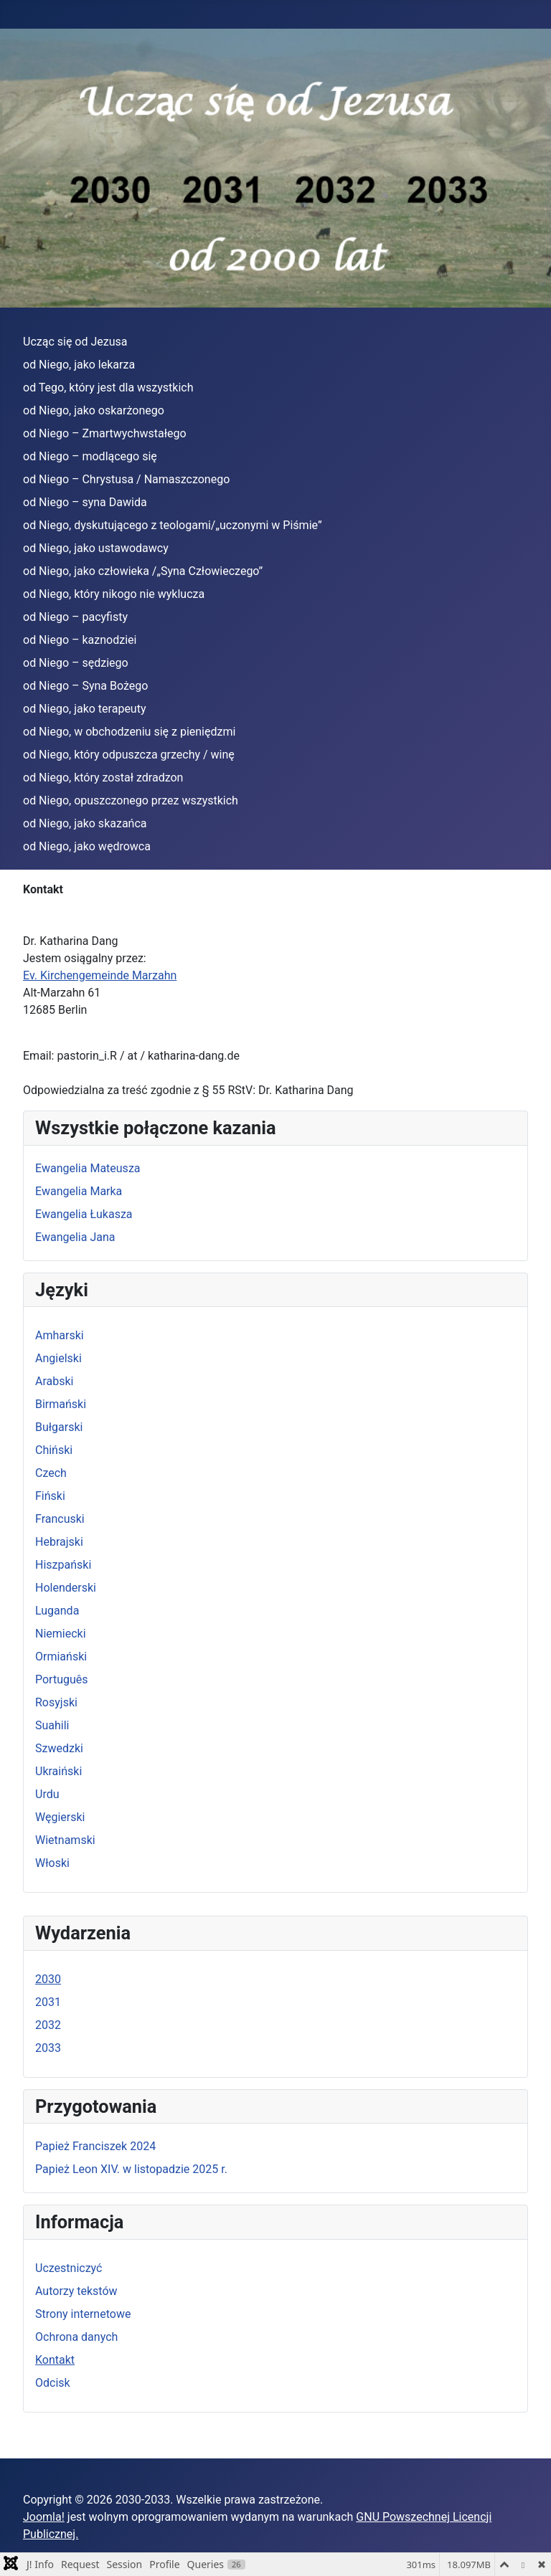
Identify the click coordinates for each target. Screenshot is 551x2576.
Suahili (52, 1725)
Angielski (58, 1358)
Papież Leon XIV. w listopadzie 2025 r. (131, 2169)
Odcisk (52, 2383)
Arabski (54, 1381)
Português (61, 1679)
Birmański (60, 1404)
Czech (51, 1473)
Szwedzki (59, 1748)
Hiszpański (63, 1565)
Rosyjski (56, 1702)
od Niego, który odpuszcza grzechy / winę (129, 754)
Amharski (59, 1335)
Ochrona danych (76, 2337)
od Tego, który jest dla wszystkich (108, 387)
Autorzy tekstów (76, 2291)
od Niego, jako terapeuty (84, 709)
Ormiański (61, 1656)
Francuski (60, 1519)
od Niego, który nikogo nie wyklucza (113, 594)
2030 (48, 1979)
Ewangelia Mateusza (88, 1168)
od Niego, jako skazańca (85, 823)
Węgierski (60, 1817)
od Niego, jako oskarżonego (93, 410)
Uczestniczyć (68, 2268)
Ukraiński (58, 1771)
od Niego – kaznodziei (79, 640)
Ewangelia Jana (75, 1237)
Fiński (50, 1496)
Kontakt (55, 2360)
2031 (48, 2002)
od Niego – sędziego (75, 663)
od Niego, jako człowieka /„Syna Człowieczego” (143, 571)
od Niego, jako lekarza (79, 364)
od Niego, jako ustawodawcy (96, 548)
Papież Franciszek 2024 (95, 2146)
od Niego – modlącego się (90, 456)
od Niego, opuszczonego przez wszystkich (130, 800)
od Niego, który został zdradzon (103, 777)
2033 (48, 2048)
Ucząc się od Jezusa (75, 341)
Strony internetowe (83, 2314)
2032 (48, 2025)
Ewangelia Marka (78, 1191)
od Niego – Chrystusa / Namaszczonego (126, 479)
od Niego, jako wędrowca (87, 846)
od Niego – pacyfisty (75, 617)
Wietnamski (65, 1840)
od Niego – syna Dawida (85, 502)
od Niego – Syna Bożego (85, 686)
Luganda (57, 1610)
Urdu (47, 1794)
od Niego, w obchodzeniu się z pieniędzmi (129, 731)
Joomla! (44, 2517)
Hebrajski (59, 1542)
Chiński (53, 1450)
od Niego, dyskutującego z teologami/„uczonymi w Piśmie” (172, 525)
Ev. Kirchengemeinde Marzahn (99, 975)
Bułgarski (59, 1427)
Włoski (52, 1863)
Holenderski (65, 1587)
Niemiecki (60, 1633)
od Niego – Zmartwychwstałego (105, 433)
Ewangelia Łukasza (84, 1214)
